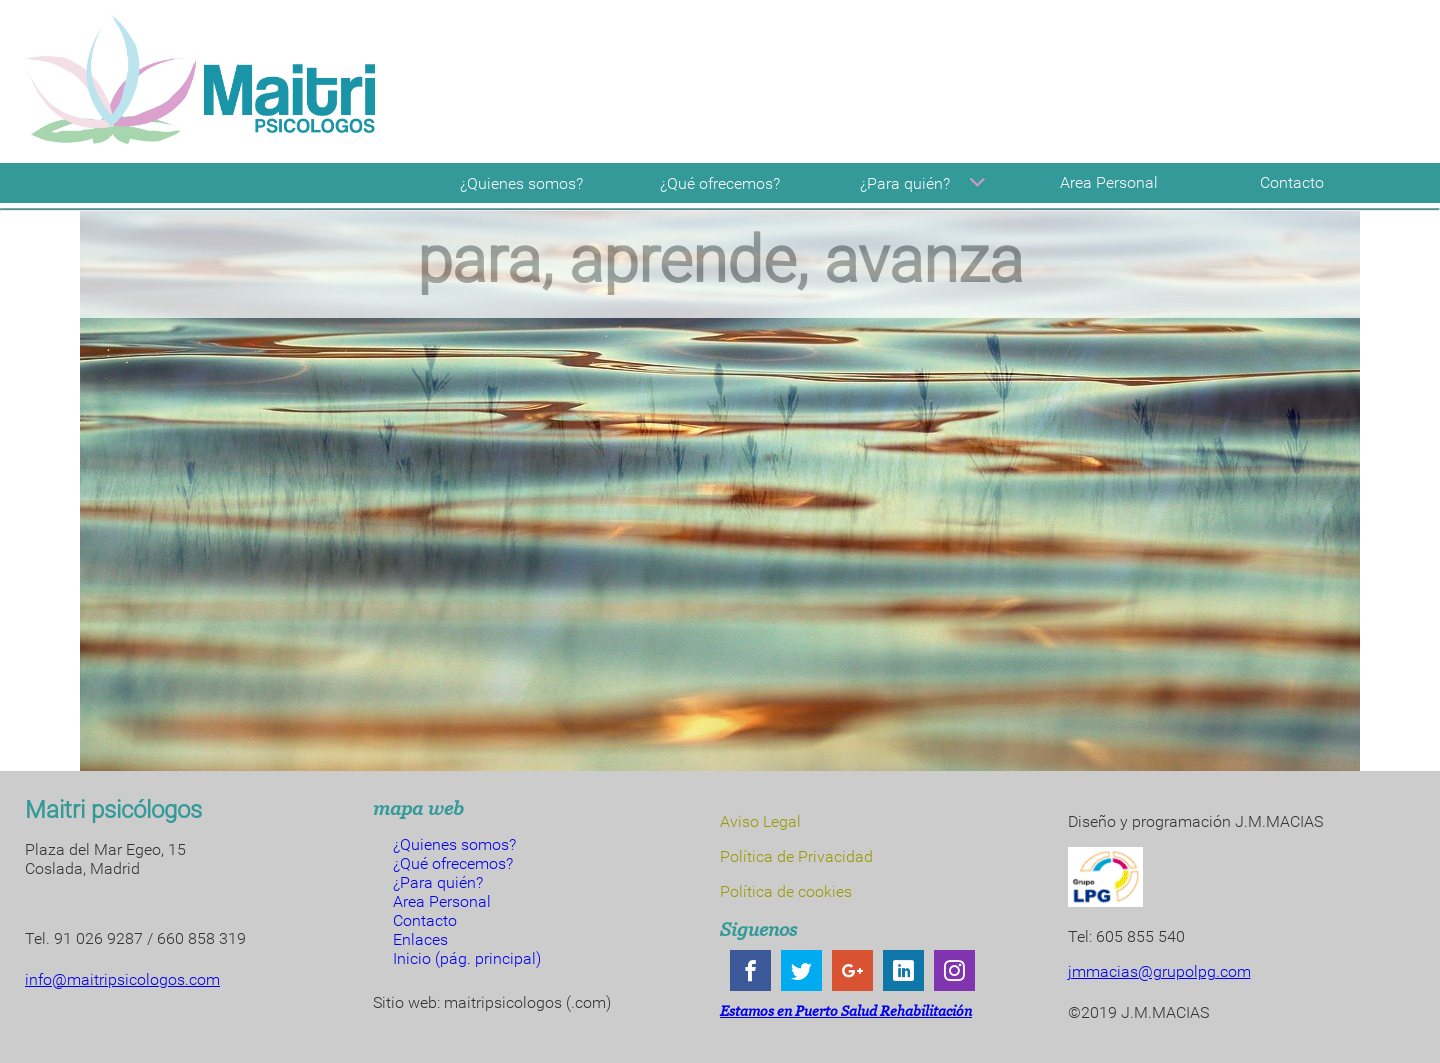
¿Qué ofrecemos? (720, 183)
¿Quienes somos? (521, 183)
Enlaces (420, 939)
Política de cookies (786, 891)
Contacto (1292, 182)
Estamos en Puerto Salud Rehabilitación (846, 1010)
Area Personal (1109, 182)
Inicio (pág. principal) (467, 958)
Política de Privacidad (796, 856)
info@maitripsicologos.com (122, 979)
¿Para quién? (925, 183)
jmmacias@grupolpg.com (1159, 971)
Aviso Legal (760, 821)
